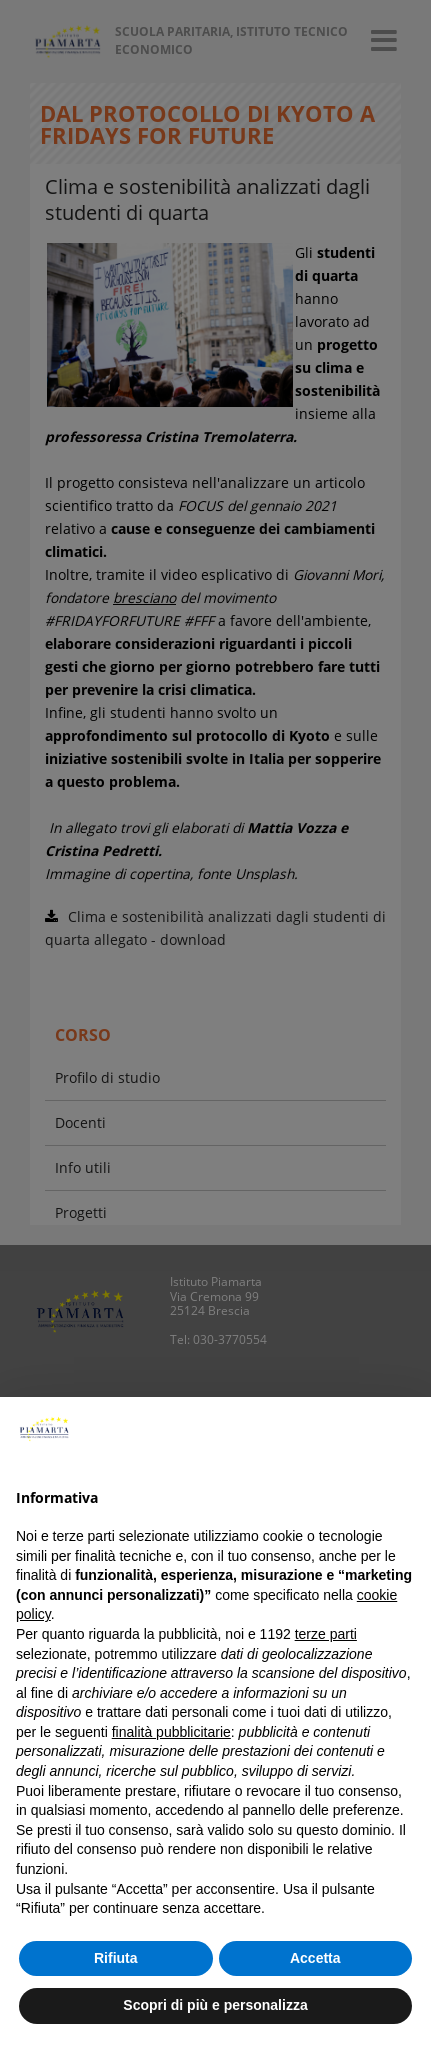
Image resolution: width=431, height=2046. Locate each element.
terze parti (326, 1634)
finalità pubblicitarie (171, 1732)
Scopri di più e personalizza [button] (215, 2005)
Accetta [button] (315, 1958)
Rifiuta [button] (116, 1958)
